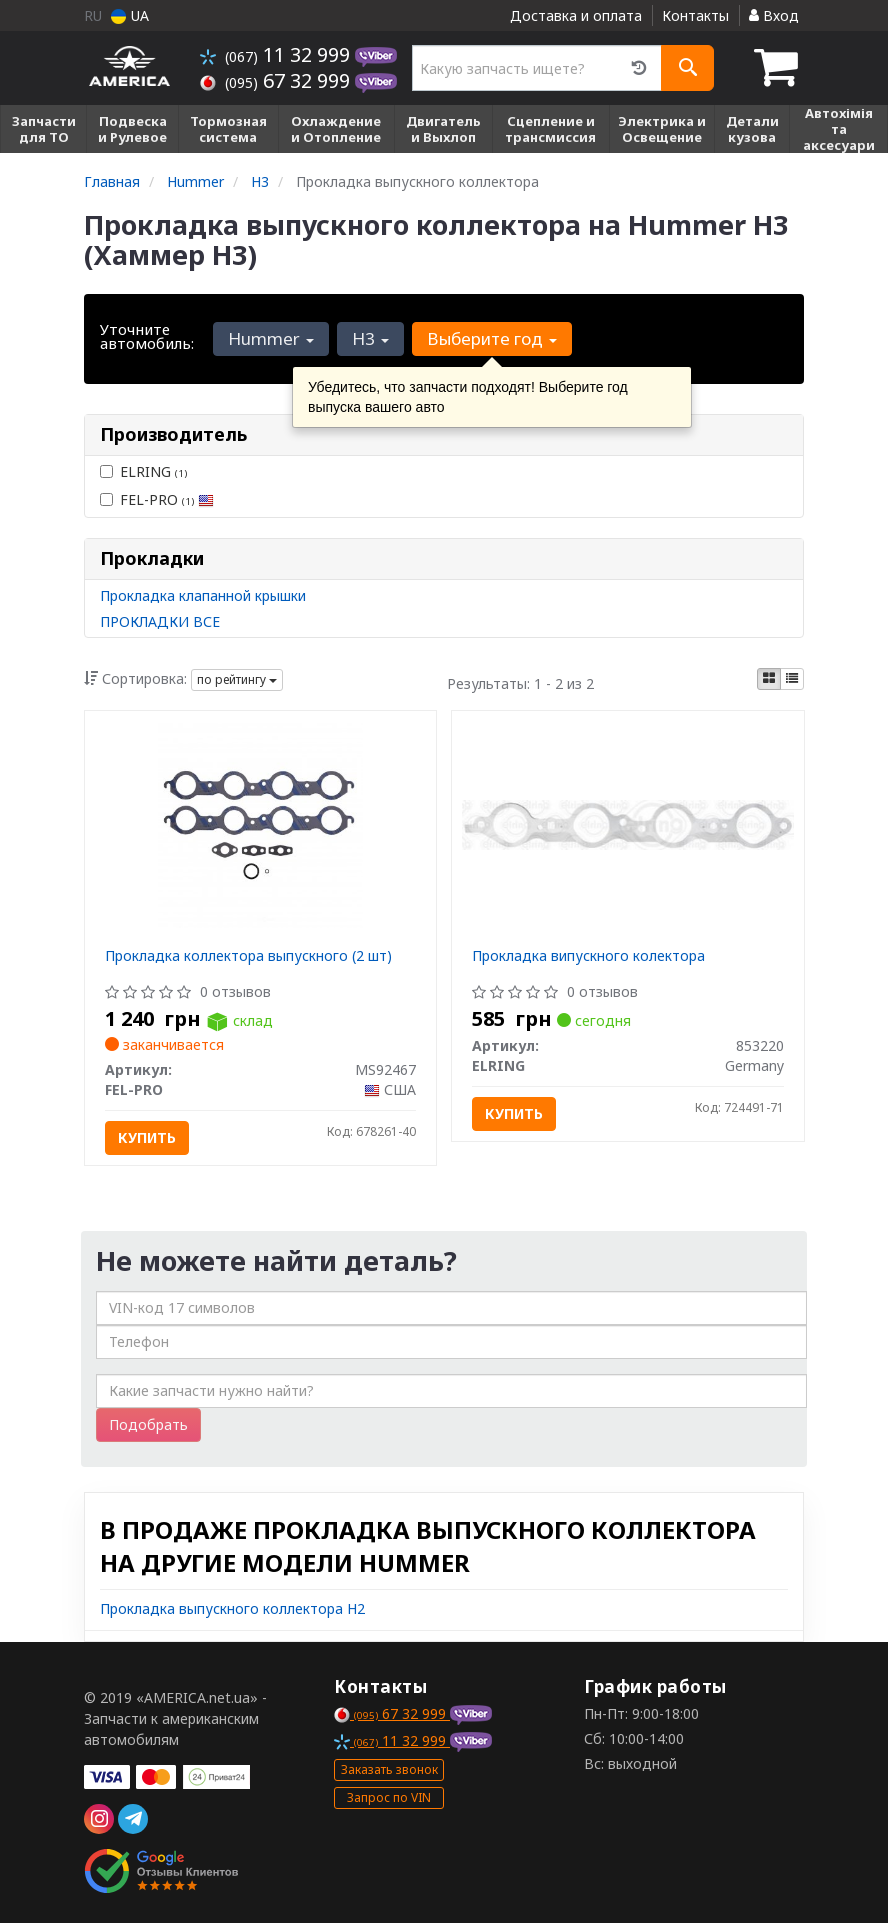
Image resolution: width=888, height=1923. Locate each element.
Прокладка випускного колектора (588, 955)
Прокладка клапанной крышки (203, 595)
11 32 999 (277, 54)
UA (130, 15)
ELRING (143, 471)
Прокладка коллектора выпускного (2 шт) (248, 955)
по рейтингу (237, 679)
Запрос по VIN (389, 1797)
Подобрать (148, 1424)
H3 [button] (370, 338)
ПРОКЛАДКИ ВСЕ (160, 621)
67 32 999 (277, 80)
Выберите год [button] (492, 338)
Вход (774, 15)
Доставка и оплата (576, 15)
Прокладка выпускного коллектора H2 (232, 1608)
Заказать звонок (389, 1769)
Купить (147, 1137)
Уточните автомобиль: (147, 336)
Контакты (695, 15)
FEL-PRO (157, 499)
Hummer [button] (271, 338)
